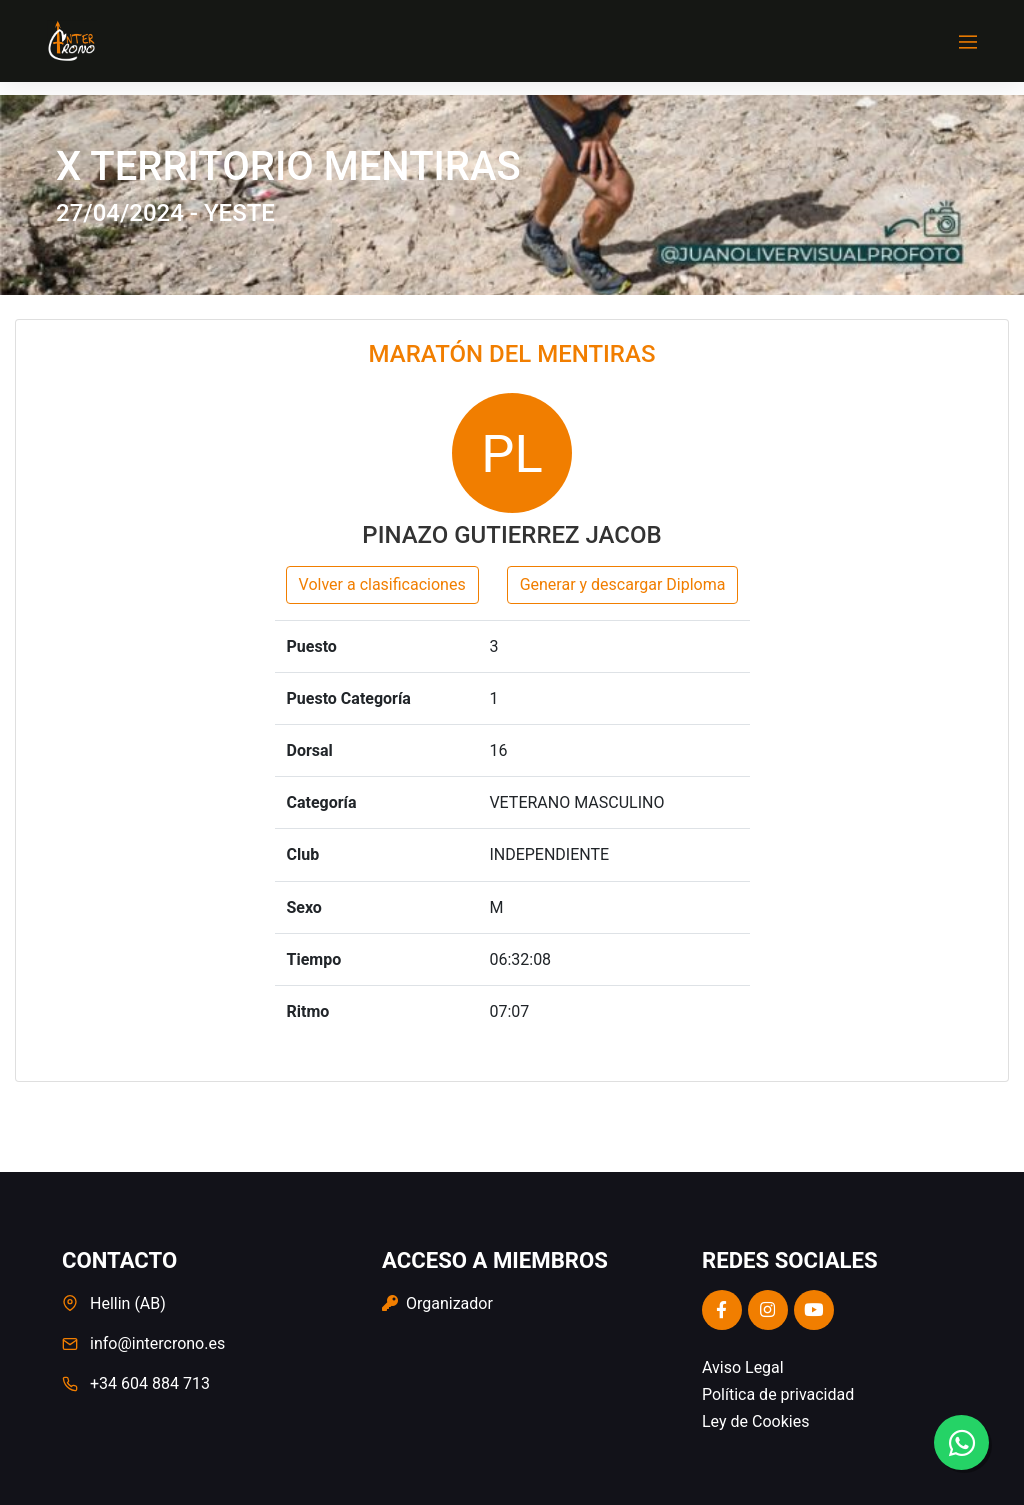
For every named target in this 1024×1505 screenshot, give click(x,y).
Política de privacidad (778, 1394)
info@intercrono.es (157, 1343)
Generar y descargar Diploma (623, 584)
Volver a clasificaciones (382, 584)
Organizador (437, 1303)
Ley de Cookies (755, 1421)
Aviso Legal (743, 1367)
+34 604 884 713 (150, 1383)
